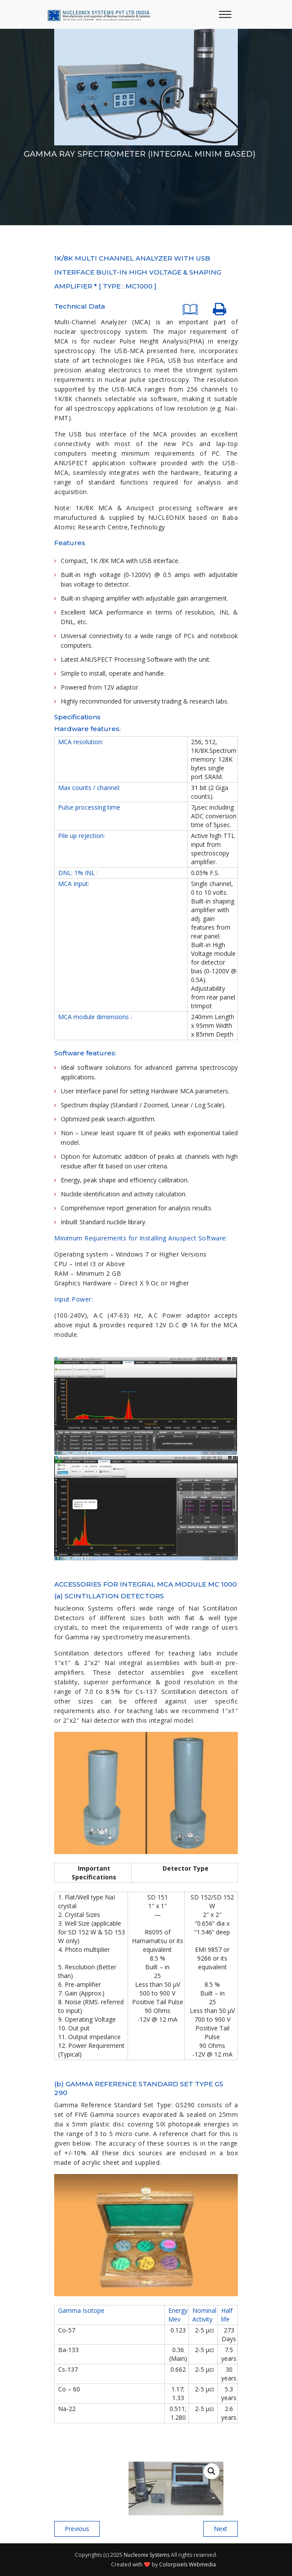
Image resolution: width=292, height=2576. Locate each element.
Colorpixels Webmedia (187, 2564)
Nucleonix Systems (147, 2555)
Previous (77, 2528)
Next (220, 2528)
